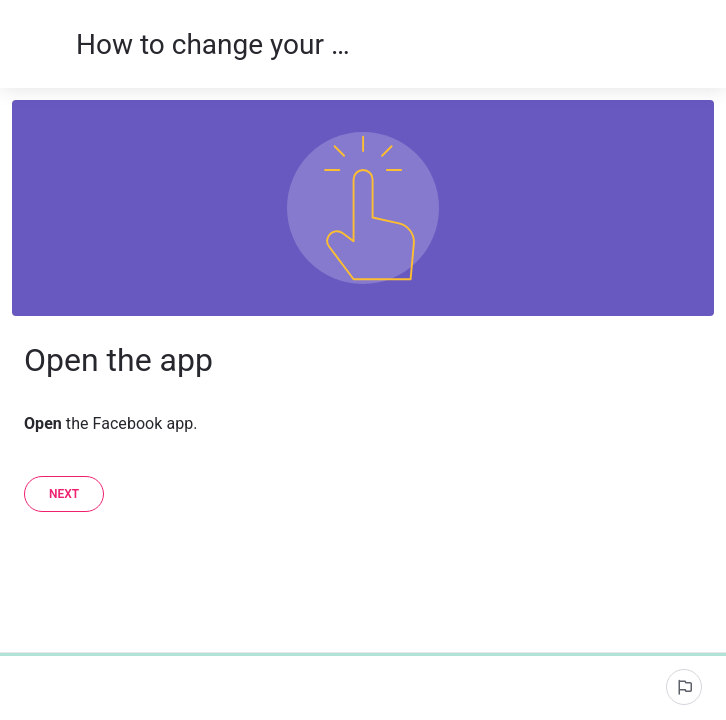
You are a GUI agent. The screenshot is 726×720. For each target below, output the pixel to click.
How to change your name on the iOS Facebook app (214, 44)
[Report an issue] (684, 687)
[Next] (64, 494)
